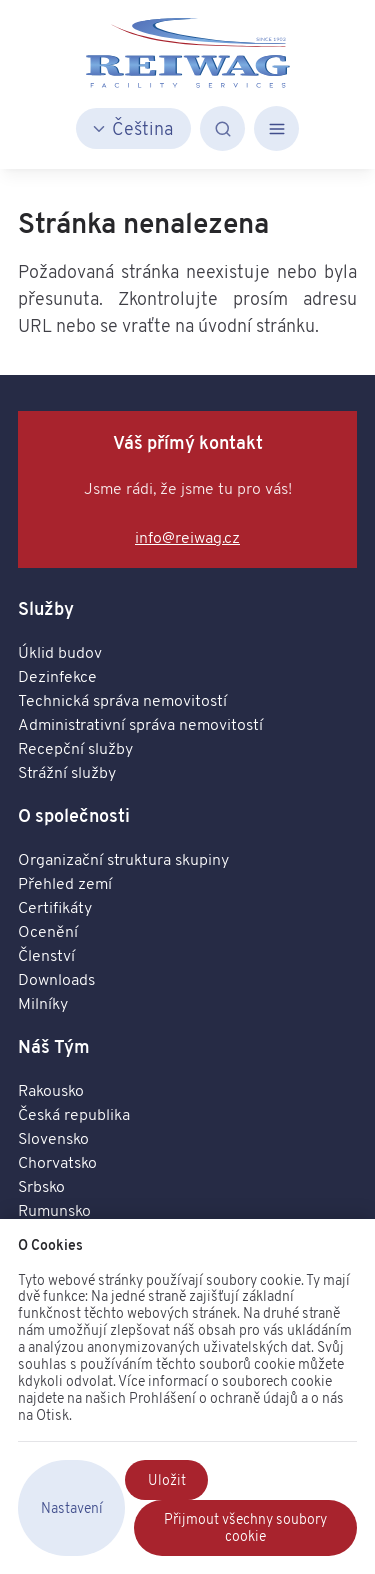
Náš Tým (54, 1046)
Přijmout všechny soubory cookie (245, 1527)
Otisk (52, 1415)
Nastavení (72, 1508)
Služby (46, 608)
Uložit (167, 1480)
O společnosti (74, 815)
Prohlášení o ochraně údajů (213, 1398)
